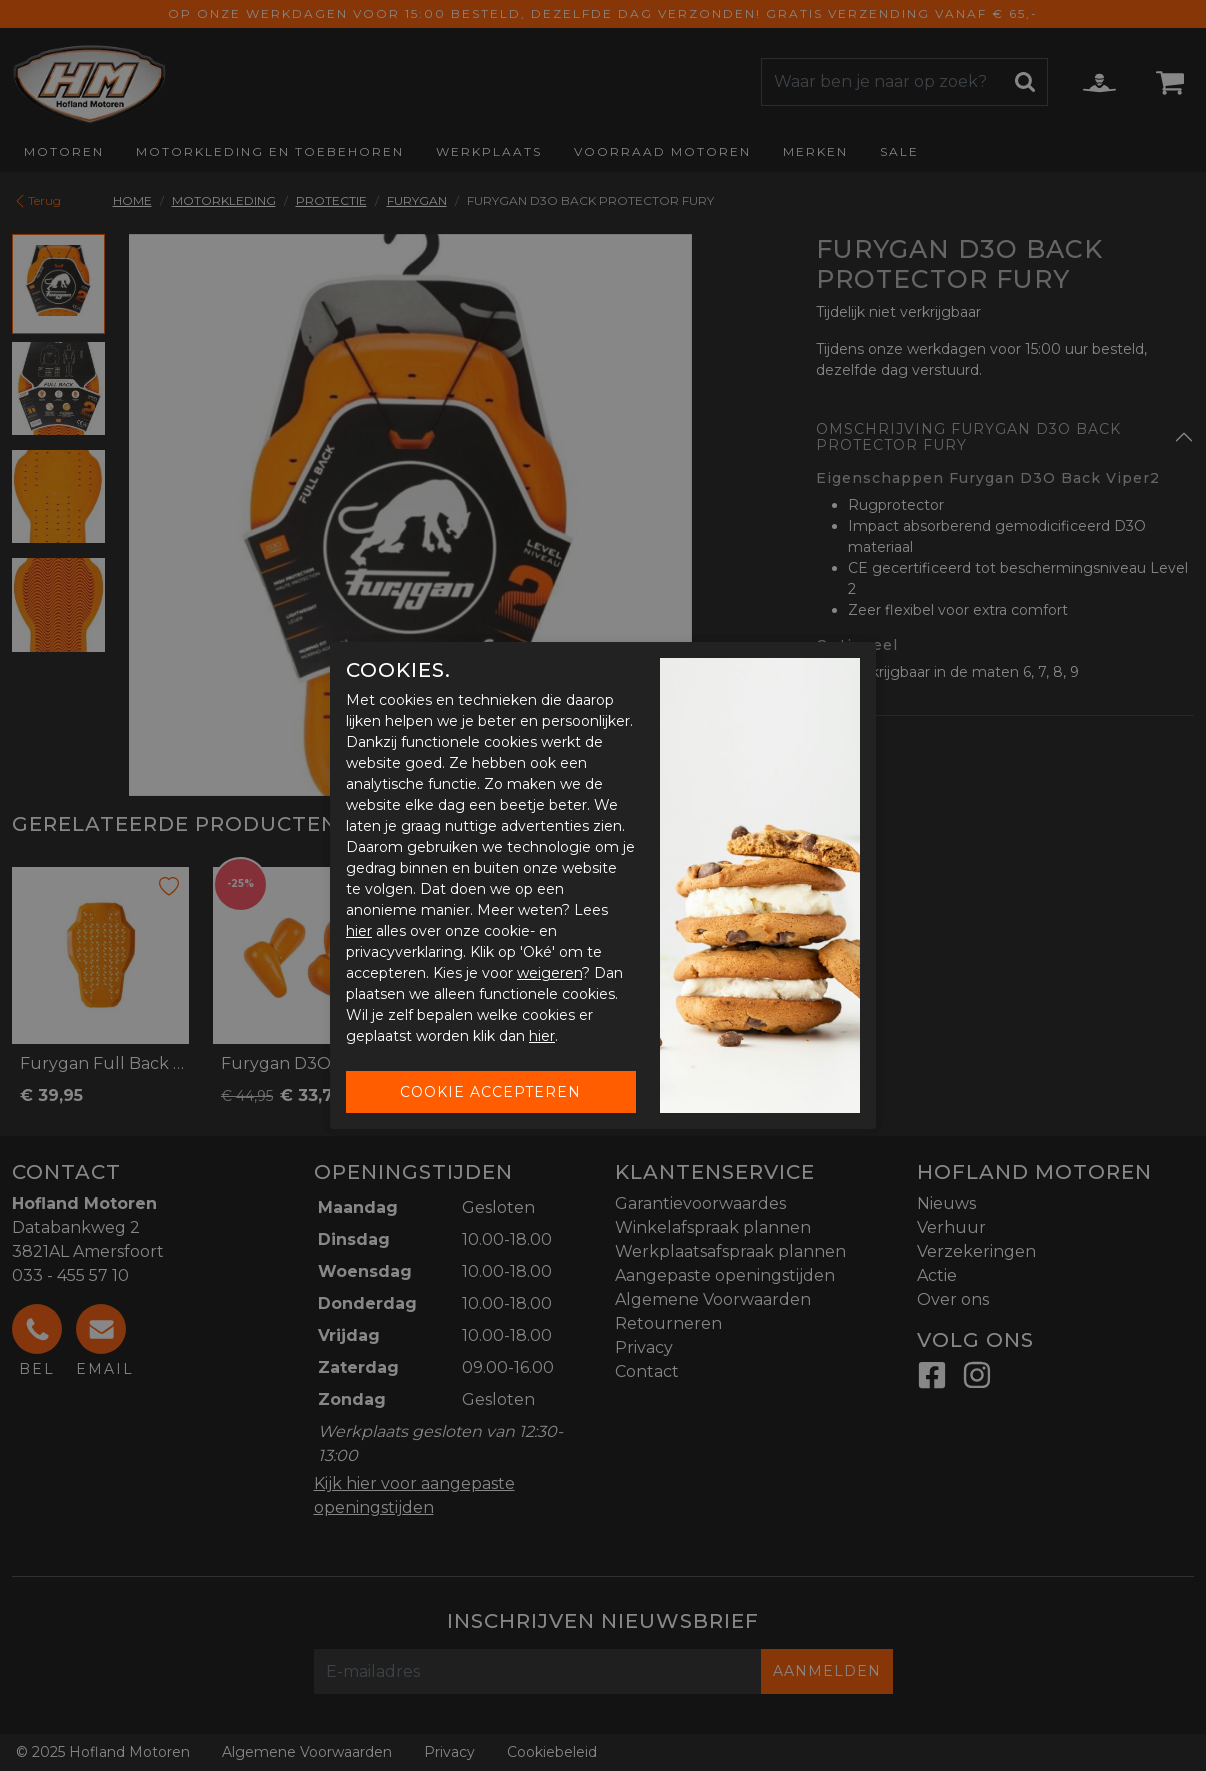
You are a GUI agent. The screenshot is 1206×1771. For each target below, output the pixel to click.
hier (359, 931)
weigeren (549, 973)
